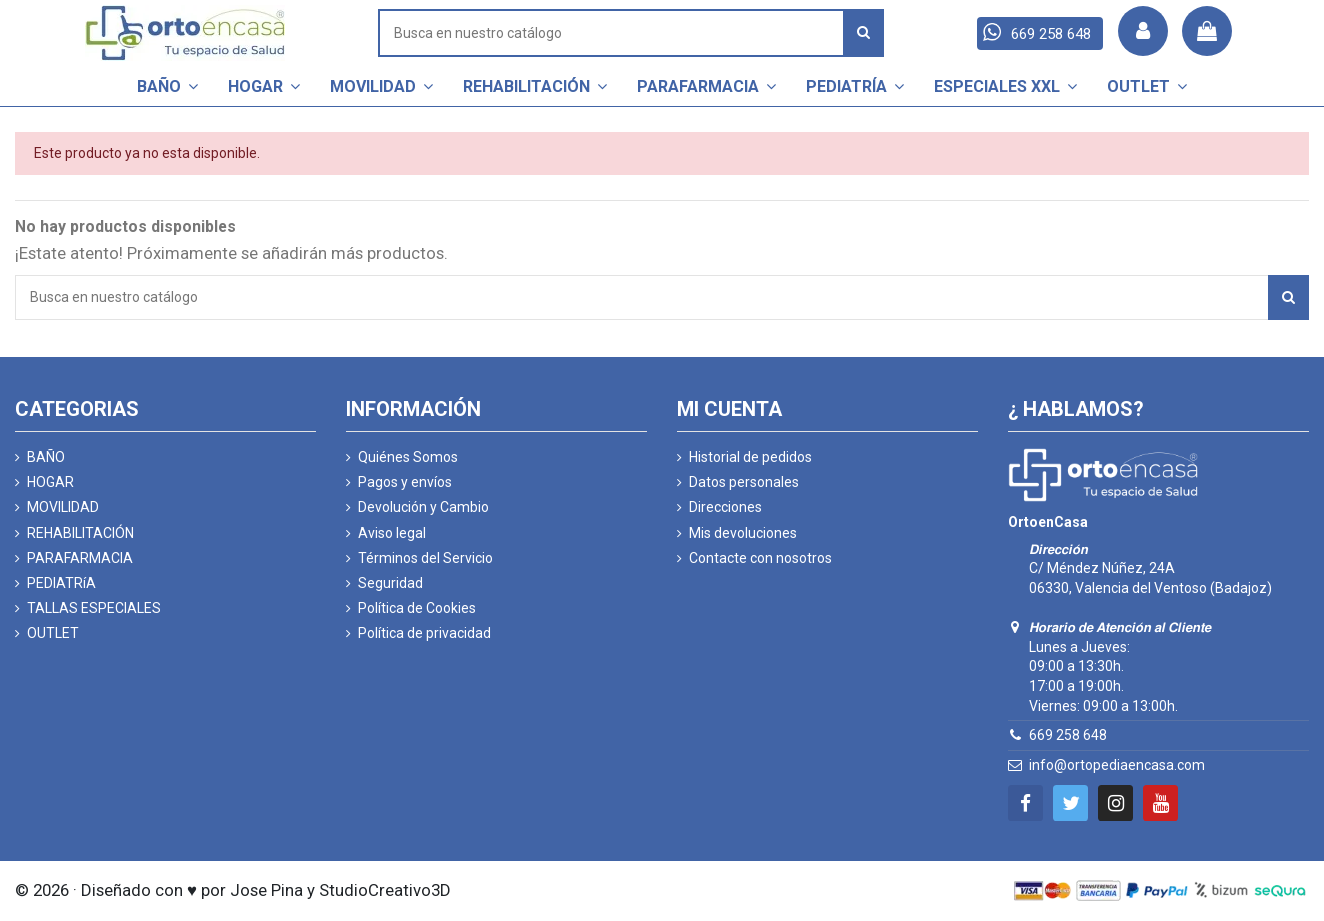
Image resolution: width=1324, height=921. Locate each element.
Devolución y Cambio (423, 507)
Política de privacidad (424, 633)
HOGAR (50, 482)
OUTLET (53, 633)
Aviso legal (392, 533)
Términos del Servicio (425, 558)
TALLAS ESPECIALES (94, 608)
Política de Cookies (417, 608)
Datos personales (744, 482)
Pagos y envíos (405, 482)
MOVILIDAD (63, 507)
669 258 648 (1068, 735)
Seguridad (390, 583)
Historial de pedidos (750, 457)
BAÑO (46, 457)
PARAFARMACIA (80, 558)
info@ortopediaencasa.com (1117, 765)
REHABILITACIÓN (80, 533)
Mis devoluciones (743, 533)
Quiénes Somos (408, 457)
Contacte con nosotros (760, 558)
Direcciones (725, 507)
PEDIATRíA (61, 583)
